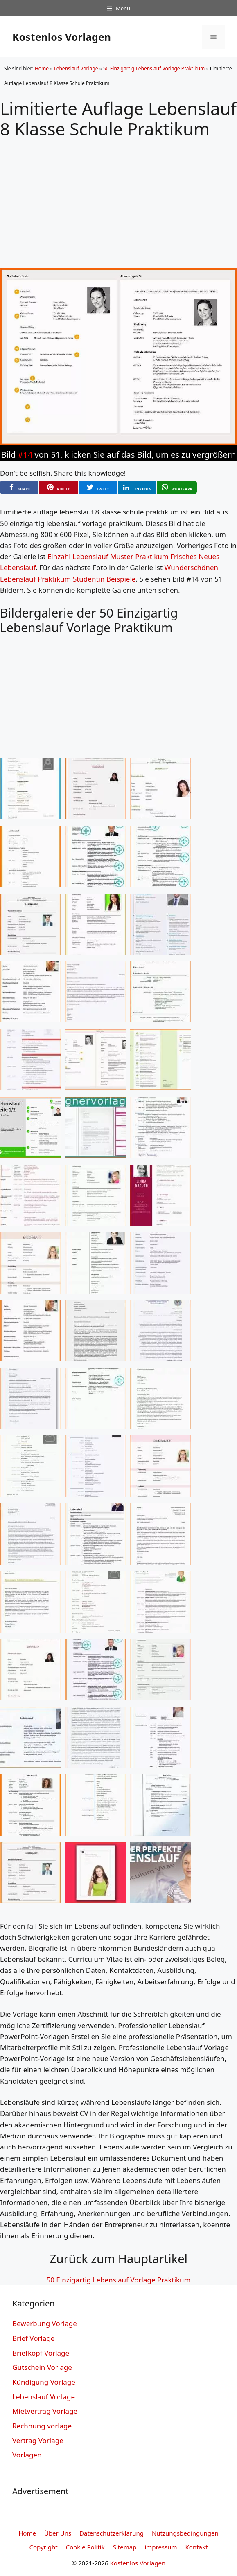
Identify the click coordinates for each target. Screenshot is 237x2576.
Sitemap (125, 2547)
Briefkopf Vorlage (40, 2353)
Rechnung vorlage (42, 2425)
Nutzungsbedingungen (185, 2533)
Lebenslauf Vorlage (76, 68)
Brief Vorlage (33, 2338)
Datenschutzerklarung (111, 2533)
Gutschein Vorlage (42, 2367)
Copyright (43, 2547)
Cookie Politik (85, 2547)
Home (42, 68)
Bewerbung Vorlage (44, 2323)
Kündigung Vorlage (43, 2382)
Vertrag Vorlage (37, 2440)
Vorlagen (27, 2454)
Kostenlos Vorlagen (61, 37)
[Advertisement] (118, 196)
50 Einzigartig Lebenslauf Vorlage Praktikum (154, 68)
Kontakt (196, 2547)
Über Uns (57, 2533)
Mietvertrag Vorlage (44, 2411)
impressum (160, 2547)
